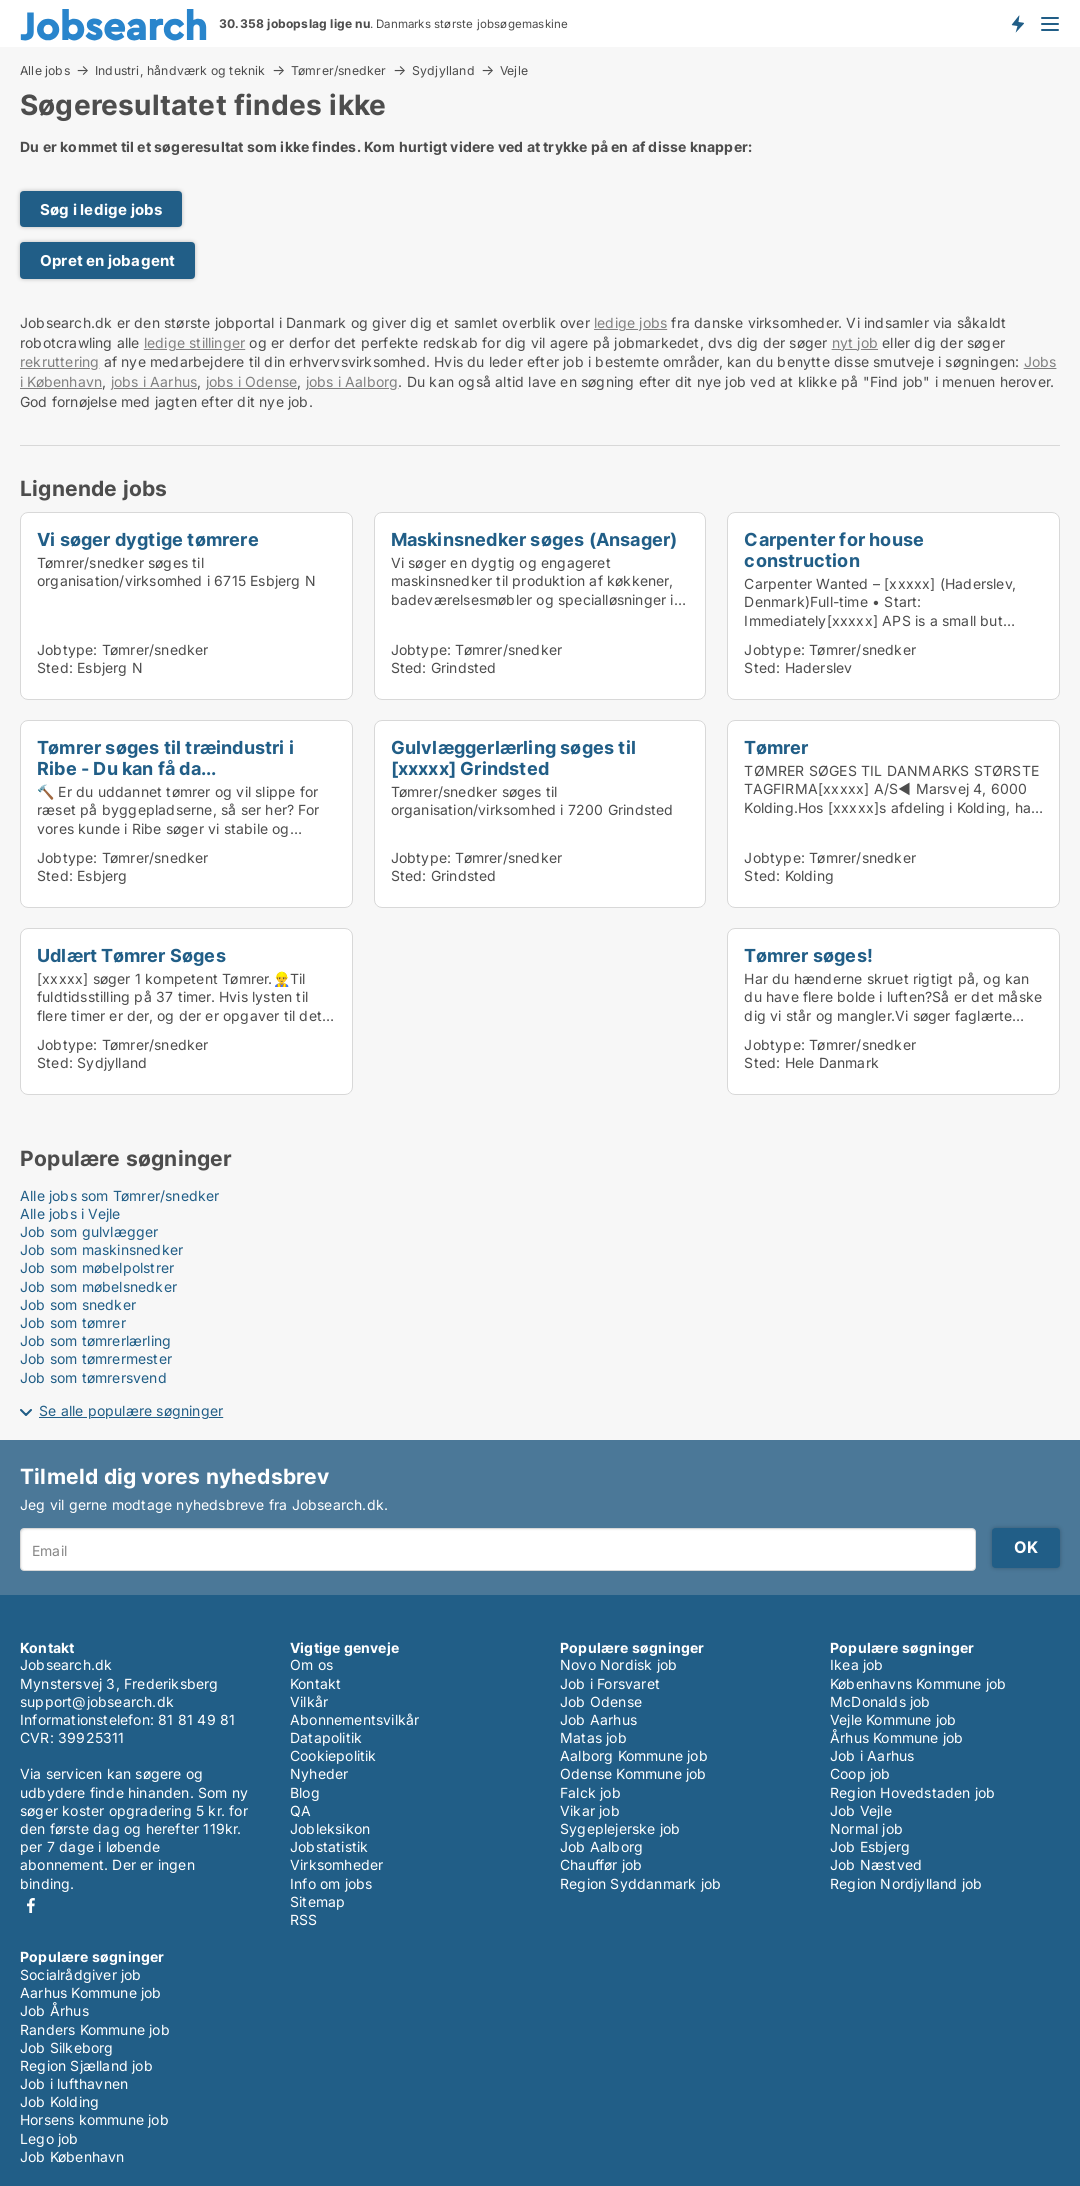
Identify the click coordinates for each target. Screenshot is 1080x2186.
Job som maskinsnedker (101, 1249)
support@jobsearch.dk (97, 1701)
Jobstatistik (329, 1846)
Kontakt (315, 1683)
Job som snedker (78, 1304)
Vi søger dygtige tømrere (148, 539)
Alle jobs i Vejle (70, 1213)
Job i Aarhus (872, 1755)
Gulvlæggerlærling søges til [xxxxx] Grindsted (513, 757)
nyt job (855, 342)
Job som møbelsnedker (98, 1286)
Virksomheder (336, 1864)
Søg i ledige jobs (101, 209)
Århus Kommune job (896, 1737)
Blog (305, 1792)
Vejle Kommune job (893, 1719)
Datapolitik (326, 1737)
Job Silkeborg (67, 2047)
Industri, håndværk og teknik (180, 70)
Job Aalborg (601, 1846)
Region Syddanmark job (640, 1883)
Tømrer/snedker (339, 70)
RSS (304, 1919)
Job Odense (601, 1701)
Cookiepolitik (333, 1755)
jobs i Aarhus (154, 381)
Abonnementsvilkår (354, 1719)
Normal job (866, 1828)
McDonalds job (880, 1701)
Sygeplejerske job (620, 1828)
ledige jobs (630, 322)
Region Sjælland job (86, 2065)
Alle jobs (45, 70)
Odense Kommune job (633, 1773)
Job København (72, 2156)
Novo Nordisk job (618, 1664)
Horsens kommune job (94, 2119)
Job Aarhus (598, 1719)
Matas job (593, 1737)
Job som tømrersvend (93, 1377)
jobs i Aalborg (352, 381)
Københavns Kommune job (918, 1683)
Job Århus (54, 2010)
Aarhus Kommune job (91, 1992)
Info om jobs (331, 1883)
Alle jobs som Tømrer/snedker (120, 1195)
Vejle (514, 71)
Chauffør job (601, 1864)
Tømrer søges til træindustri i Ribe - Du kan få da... (165, 757)
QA (300, 1810)
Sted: (55, 667)
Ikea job (857, 1664)
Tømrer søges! (808, 955)
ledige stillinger (194, 342)
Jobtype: (67, 649)
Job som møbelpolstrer (97, 1267)
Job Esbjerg (870, 1846)
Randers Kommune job (95, 2029)
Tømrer (776, 747)
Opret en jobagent (107, 260)
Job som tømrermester (96, 1358)
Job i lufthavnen (74, 2083)
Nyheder (319, 1773)
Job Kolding (59, 2101)
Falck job (590, 1792)
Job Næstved (876, 1864)
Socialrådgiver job (81, 1974)
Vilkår (309, 1701)
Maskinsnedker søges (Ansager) (534, 539)
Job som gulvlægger (89, 1231)
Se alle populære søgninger (131, 1410)
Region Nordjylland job (906, 1883)
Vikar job (590, 1810)
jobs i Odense (252, 381)
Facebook (31, 1905)
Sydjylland (443, 70)
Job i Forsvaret (610, 1683)
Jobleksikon (330, 1828)
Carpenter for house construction (834, 549)
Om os (311, 1664)
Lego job (49, 2138)
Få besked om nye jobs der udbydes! (1017, 23)
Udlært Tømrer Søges (131, 955)
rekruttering (59, 361)
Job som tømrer (73, 1322)
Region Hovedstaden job (912, 1792)
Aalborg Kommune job (634, 1755)
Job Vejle (861, 1810)
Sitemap (317, 1901)
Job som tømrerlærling (95, 1340)
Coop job (860, 1773)
